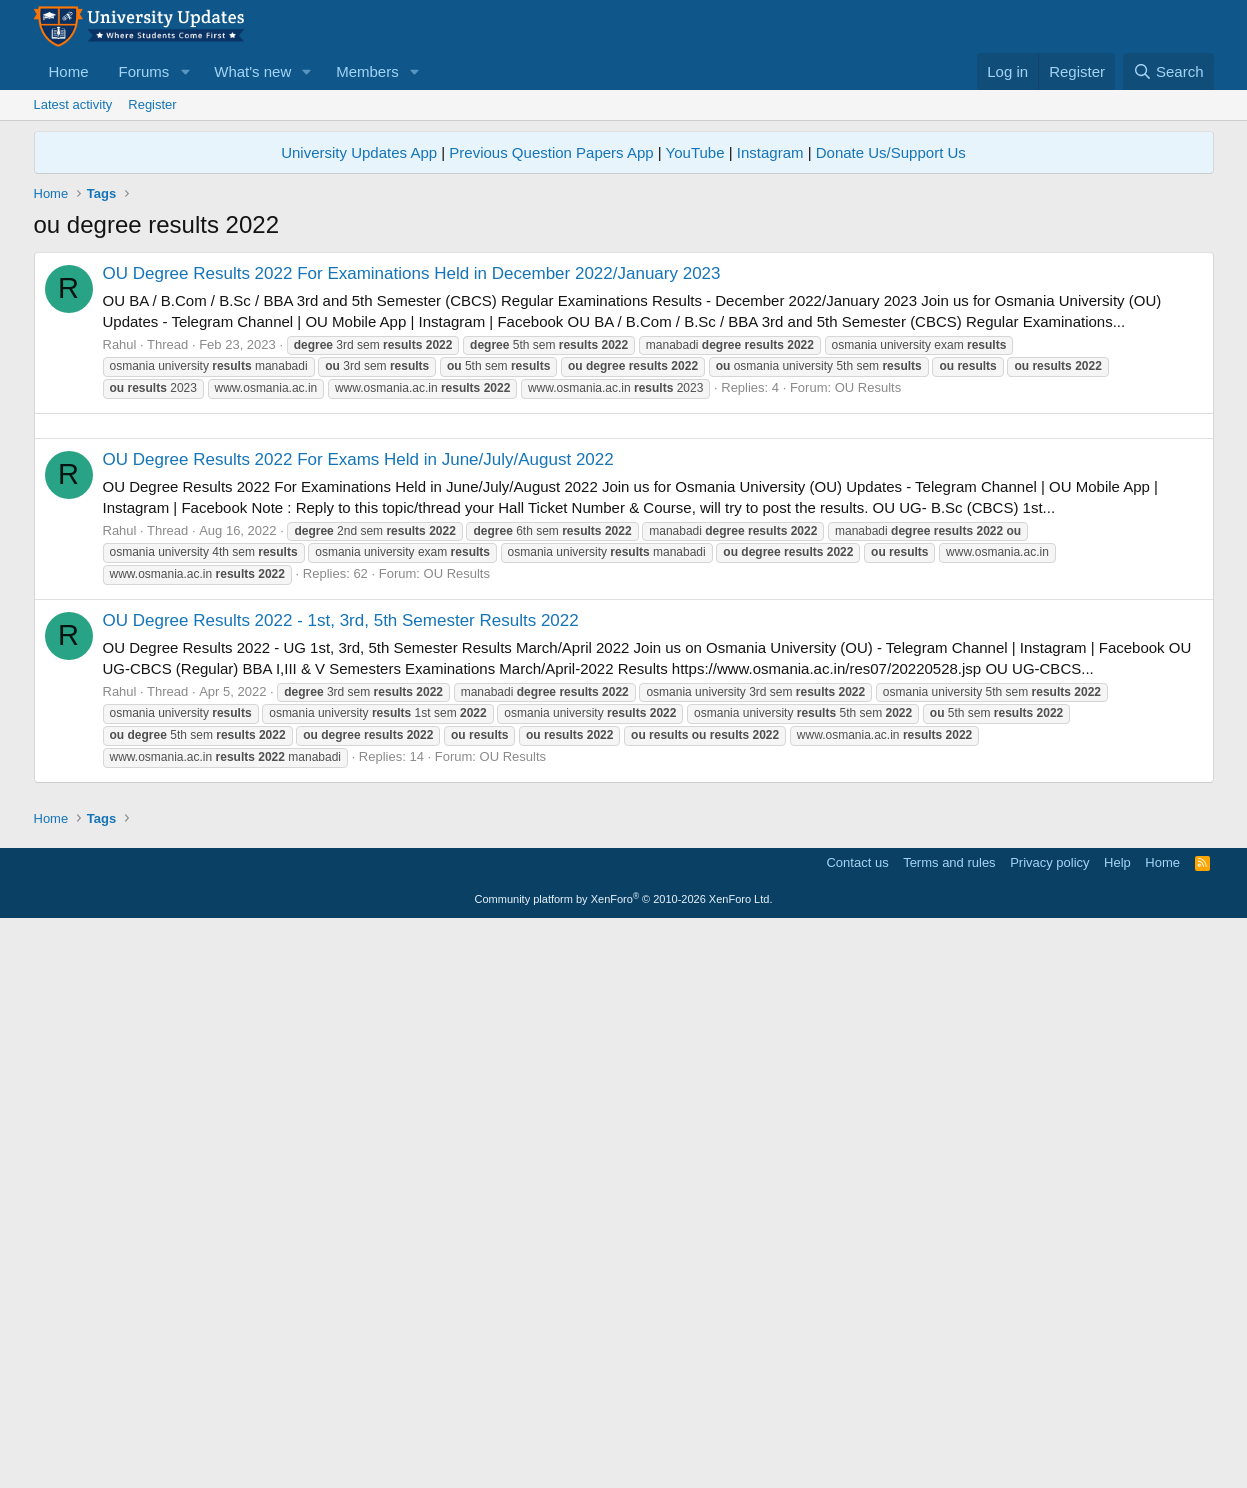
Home (69, 71)
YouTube (695, 152)
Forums (144, 71)
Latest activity (73, 104)
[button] (185, 71)
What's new (252, 71)
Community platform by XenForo (624, 1459)
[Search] (1168, 71)
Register (152, 104)
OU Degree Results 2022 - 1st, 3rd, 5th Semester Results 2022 (341, 900)
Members (367, 71)
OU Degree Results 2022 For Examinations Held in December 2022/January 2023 (412, 273)
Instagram (770, 152)
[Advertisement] (624, 566)
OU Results (868, 387)
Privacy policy (1049, 1422)
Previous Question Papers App (551, 152)
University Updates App (359, 152)
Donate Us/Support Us (891, 152)
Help (1117, 1422)
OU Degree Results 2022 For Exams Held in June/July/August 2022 (358, 739)
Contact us (857, 1422)
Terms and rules (949, 1422)
